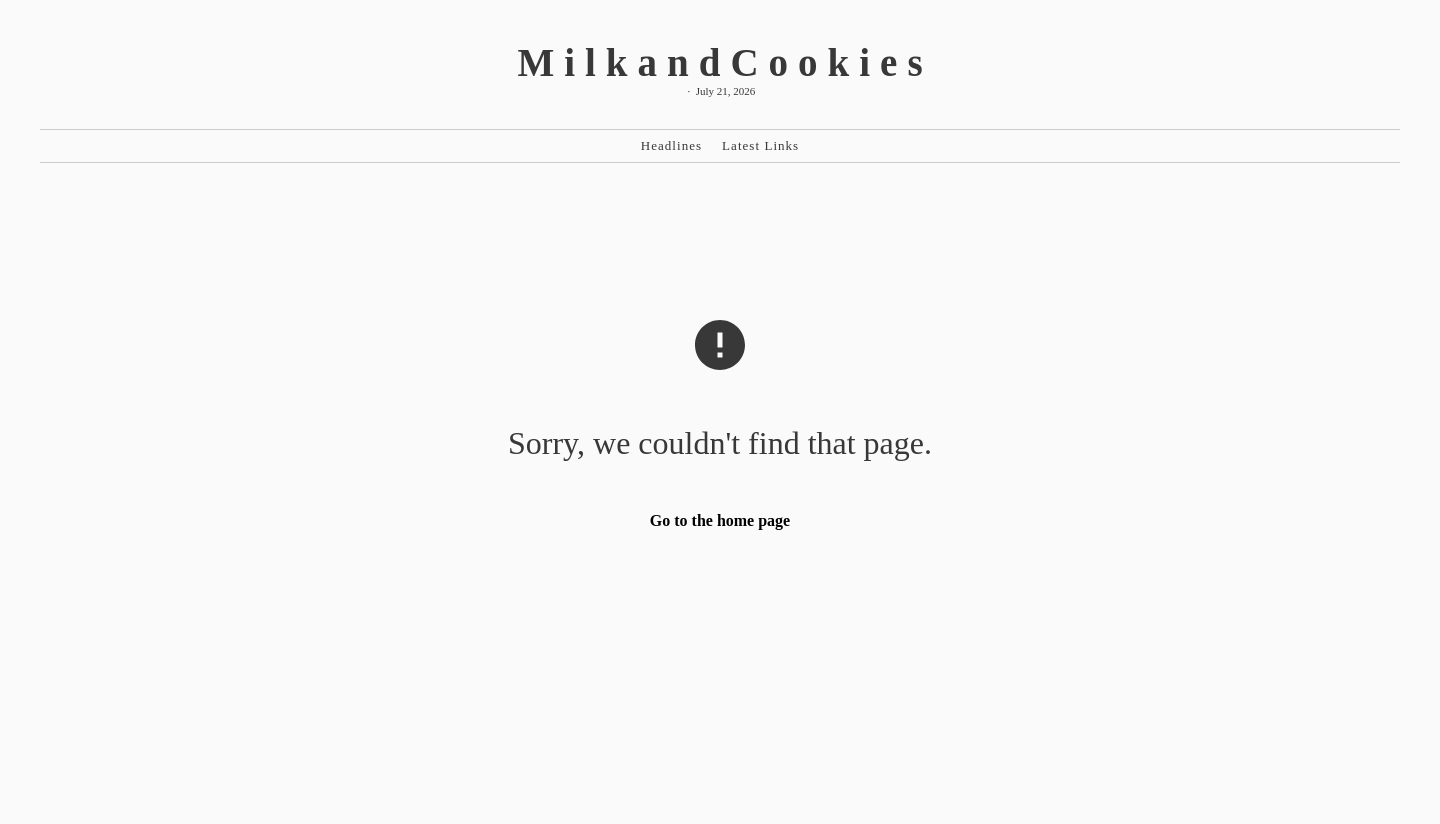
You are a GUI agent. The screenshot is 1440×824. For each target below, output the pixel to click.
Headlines (671, 145)
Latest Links (760, 145)
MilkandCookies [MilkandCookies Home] (724, 62)
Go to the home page (720, 520)
